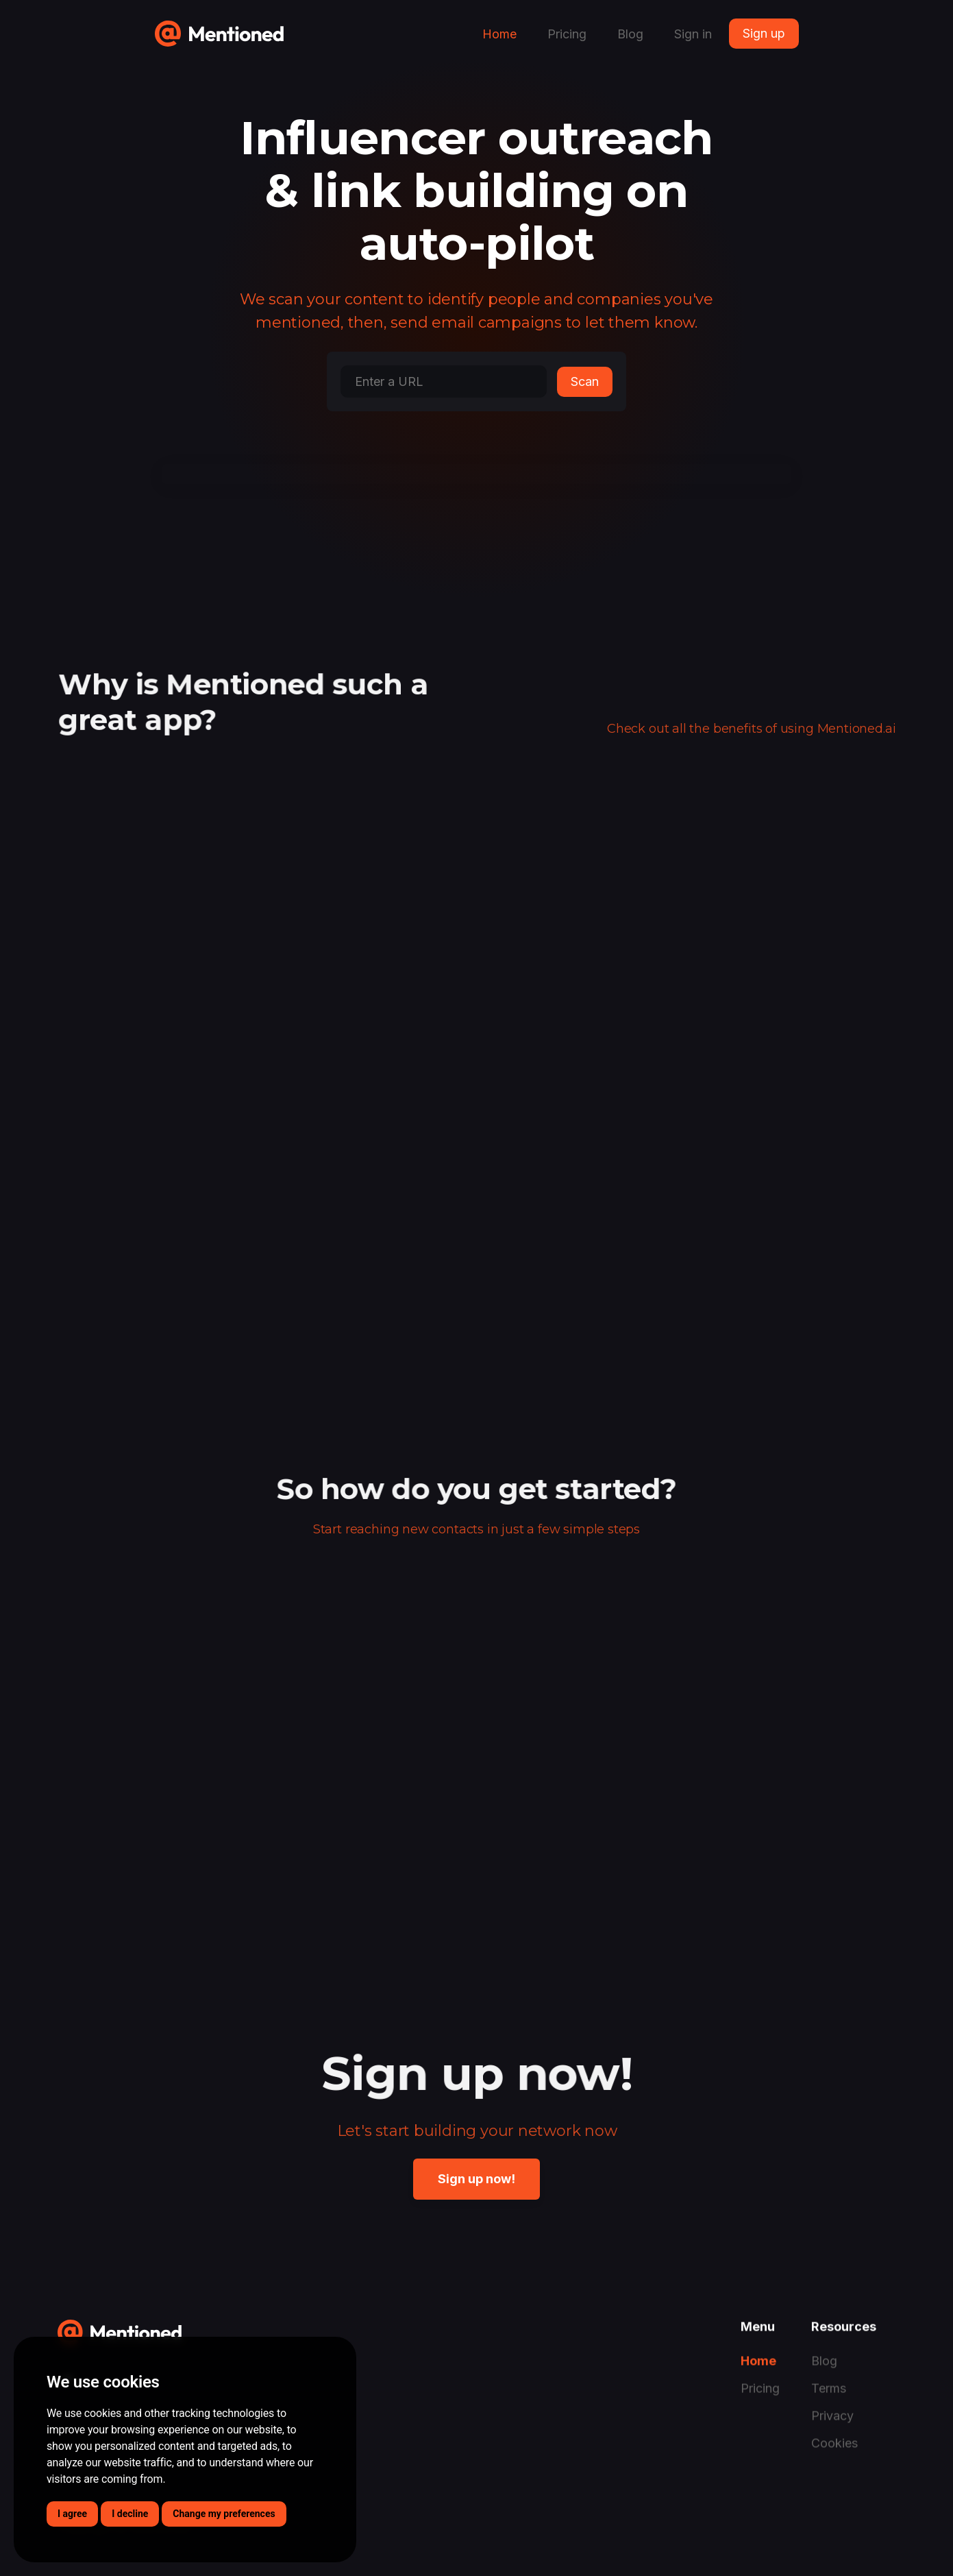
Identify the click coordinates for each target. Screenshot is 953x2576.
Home (499, 34)
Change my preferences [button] (224, 2513)
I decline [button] (130, 2513)
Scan (585, 381)
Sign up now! (476, 2179)
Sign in (693, 34)
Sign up (764, 33)
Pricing (566, 34)
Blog (630, 34)
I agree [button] (72, 2513)
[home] (219, 28)
